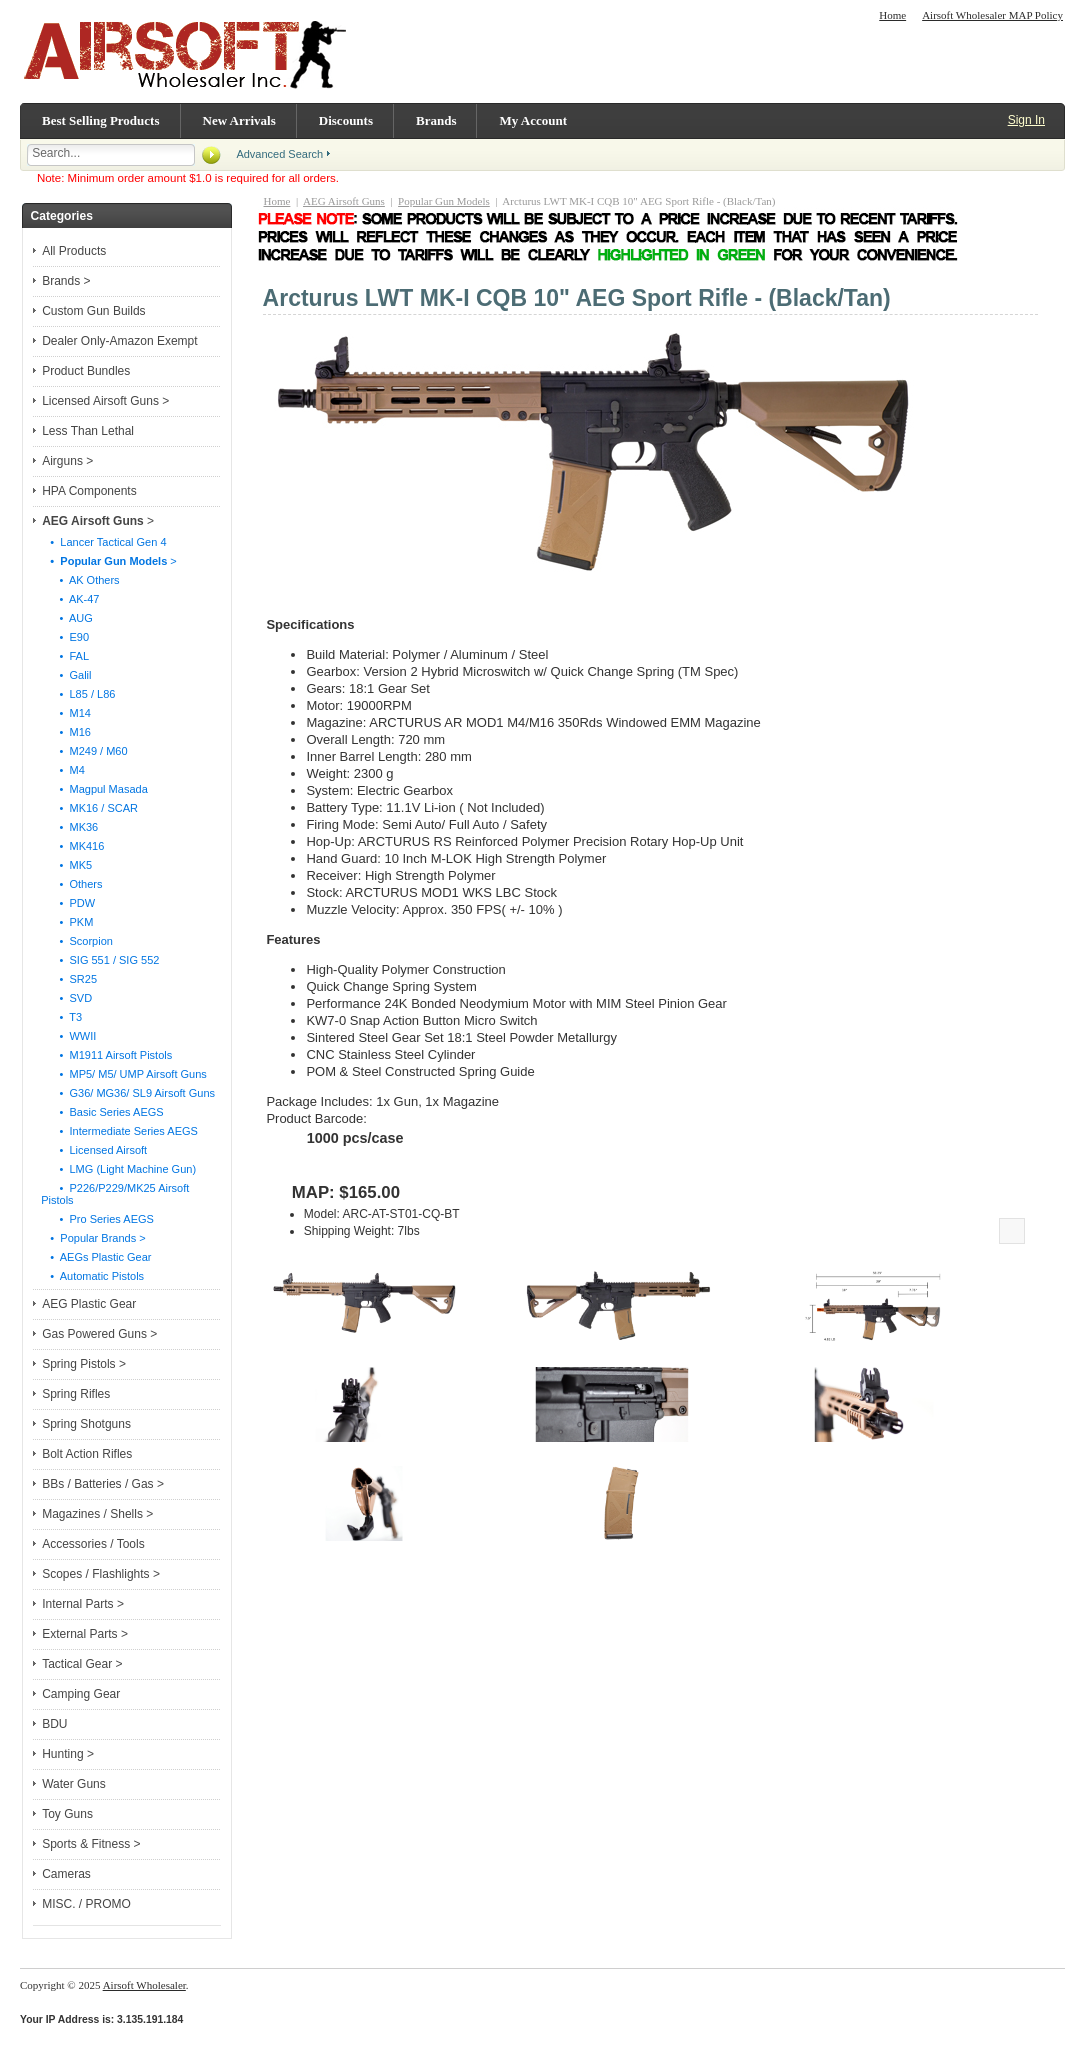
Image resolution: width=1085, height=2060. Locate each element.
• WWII (68, 1036)
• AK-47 (70, 599)
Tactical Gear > (82, 1664)
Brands (436, 120)
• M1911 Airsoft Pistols (106, 1055)
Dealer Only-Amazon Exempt (119, 341)
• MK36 (69, 827)
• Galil (66, 675)
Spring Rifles (76, 1394)
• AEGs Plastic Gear (96, 1257)
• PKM (67, 922)
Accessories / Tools (93, 1544)
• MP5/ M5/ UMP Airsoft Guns (124, 1074)
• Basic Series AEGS (102, 1112)
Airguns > (67, 461)
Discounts (346, 120)
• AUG (67, 618)
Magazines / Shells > (97, 1514)
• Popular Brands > (93, 1238)
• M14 (66, 713)
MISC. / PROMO (86, 1904)
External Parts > (85, 1634)
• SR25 (69, 979)
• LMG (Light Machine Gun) (118, 1169)
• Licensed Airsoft (94, 1150)
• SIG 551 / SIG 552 (100, 960)
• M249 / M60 (84, 751)
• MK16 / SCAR (89, 808)
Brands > (66, 281)
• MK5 (66, 865)
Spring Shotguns (86, 1424)
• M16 (66, 732)
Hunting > (68, 1754)
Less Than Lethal (88, 431)
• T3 (61, 1017)
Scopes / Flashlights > (101, 1574)
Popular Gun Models (444, 201)
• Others (71, 884)
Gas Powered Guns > (99, 1334)
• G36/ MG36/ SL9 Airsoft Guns (128, 1093)
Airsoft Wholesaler (144, 1985)
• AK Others (80, 580)
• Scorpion (77, 941)
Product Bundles (86, 371)
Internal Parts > (83, 1604)
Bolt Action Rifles (87, 1454)
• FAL (65, 656)
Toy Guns (67, 1814)
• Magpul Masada (94, 789)
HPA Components (89, 491)
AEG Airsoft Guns (344, 201)
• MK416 (72, 846)
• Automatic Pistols (92, 1276)
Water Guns (74, 1784)
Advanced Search (279, 154)
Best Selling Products (101, 120)
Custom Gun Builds (93, 311)
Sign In (1026, 120)
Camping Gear (81, 1694)
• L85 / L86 (78, 694)
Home (892, 15)
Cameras (66, 1874)
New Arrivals (239, 120)
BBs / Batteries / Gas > (103, 1484)
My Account (533, 120)
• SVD (66, 998)
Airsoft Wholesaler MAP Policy (992, 15)
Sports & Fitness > (91, 1844)
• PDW (68, 903)
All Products (74, 251)
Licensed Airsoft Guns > (105, 401)
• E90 (65, 637)
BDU (54, 1724)
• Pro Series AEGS (97, 1219)
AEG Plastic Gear (89, 1304)
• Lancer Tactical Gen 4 (103, 542)
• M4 (63, 770)
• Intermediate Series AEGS (119, 1131)
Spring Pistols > (84, 1364)
